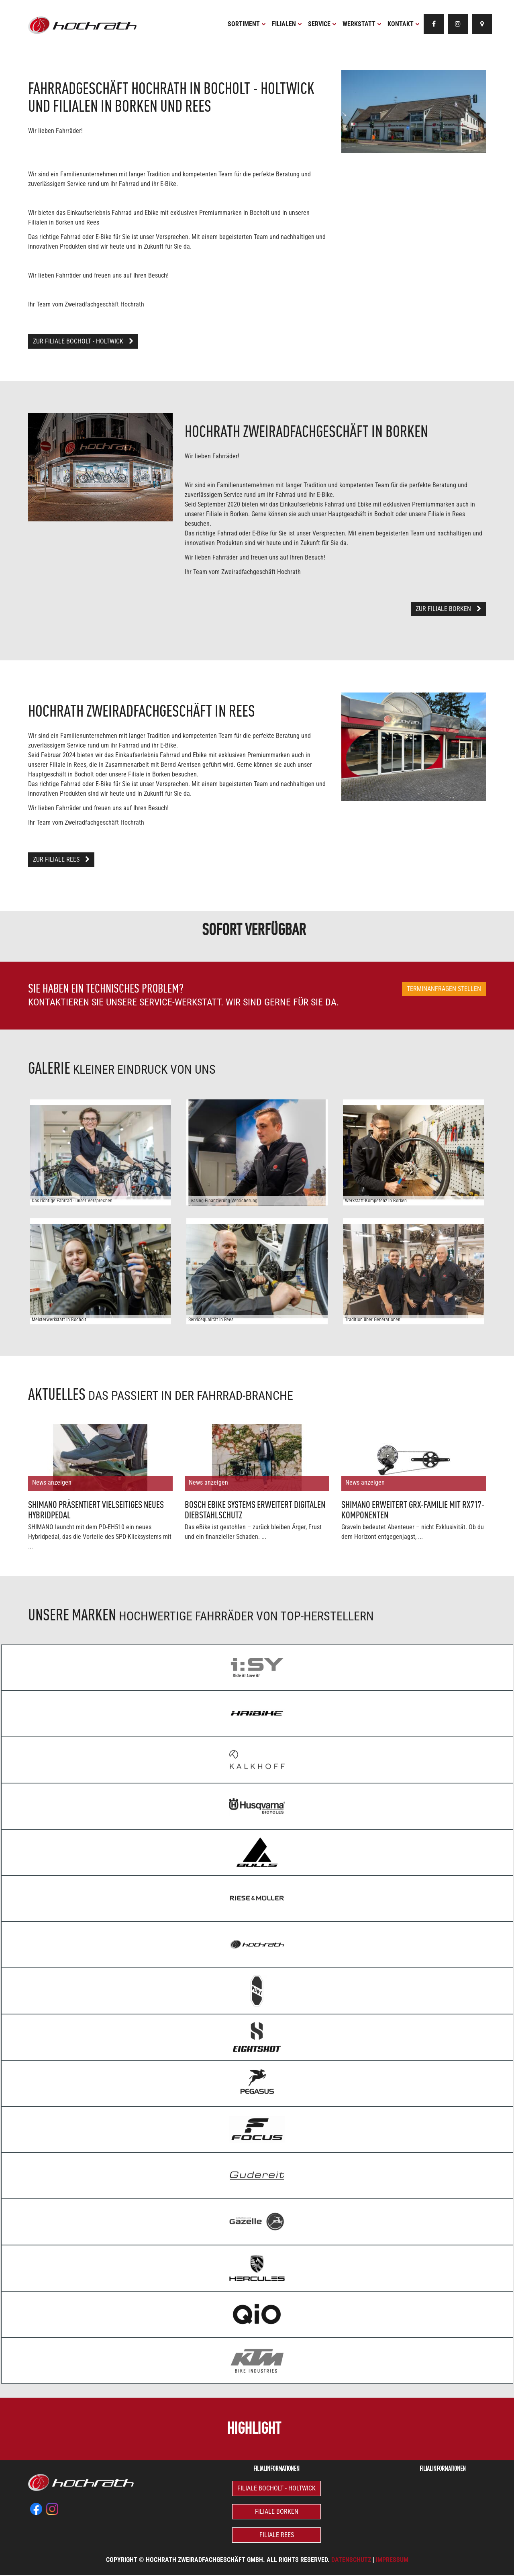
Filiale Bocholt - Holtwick (276, 2488)
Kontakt (404, 24)
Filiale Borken (276, 2511)
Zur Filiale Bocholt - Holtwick (83, 341)
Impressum (392, 2560)
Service (322, 24)
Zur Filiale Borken (448, 609)
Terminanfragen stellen (444, 989)
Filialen (287, 24)
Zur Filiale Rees (61, 859)
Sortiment (247, 24)
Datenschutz (351, 2560)
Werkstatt (362, 24)
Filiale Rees (276, 2535)
